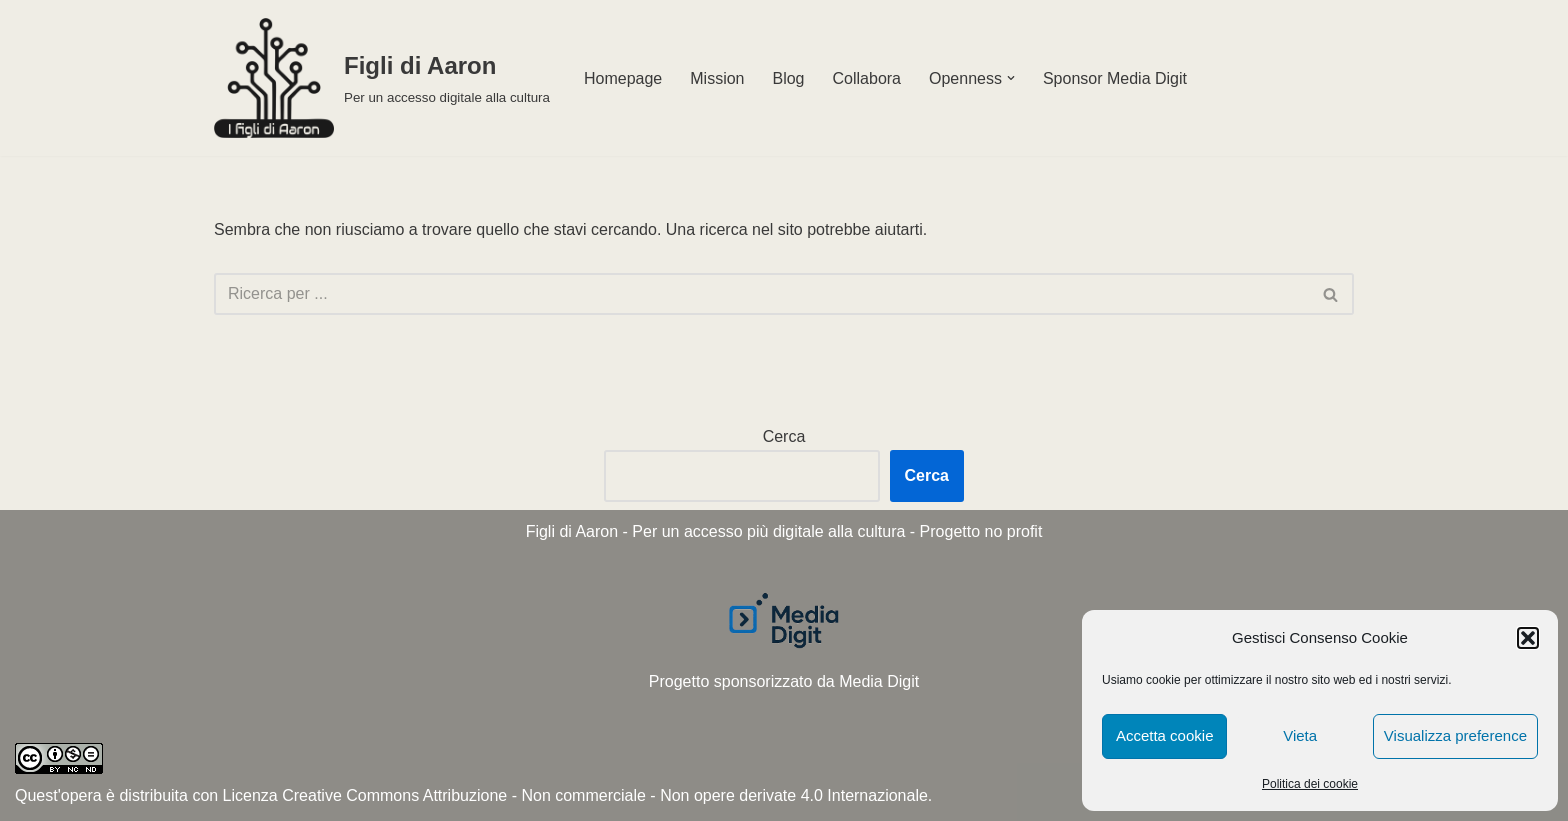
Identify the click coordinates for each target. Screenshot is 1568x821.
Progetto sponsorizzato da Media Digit (784, 681)
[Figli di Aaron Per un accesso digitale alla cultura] (382, 78)
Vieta (1300, 735)
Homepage (623, 78)
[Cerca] (761, 294)
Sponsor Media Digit (1115, 78)
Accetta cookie (1165, 735)
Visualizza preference (1455, 735)
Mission (717, 78)
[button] (1528, 638)
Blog (788, 78)
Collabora (867, 78)
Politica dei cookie (1310, 784)
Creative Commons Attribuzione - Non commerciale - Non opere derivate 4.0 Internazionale (605, 795)
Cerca (784, 436)
